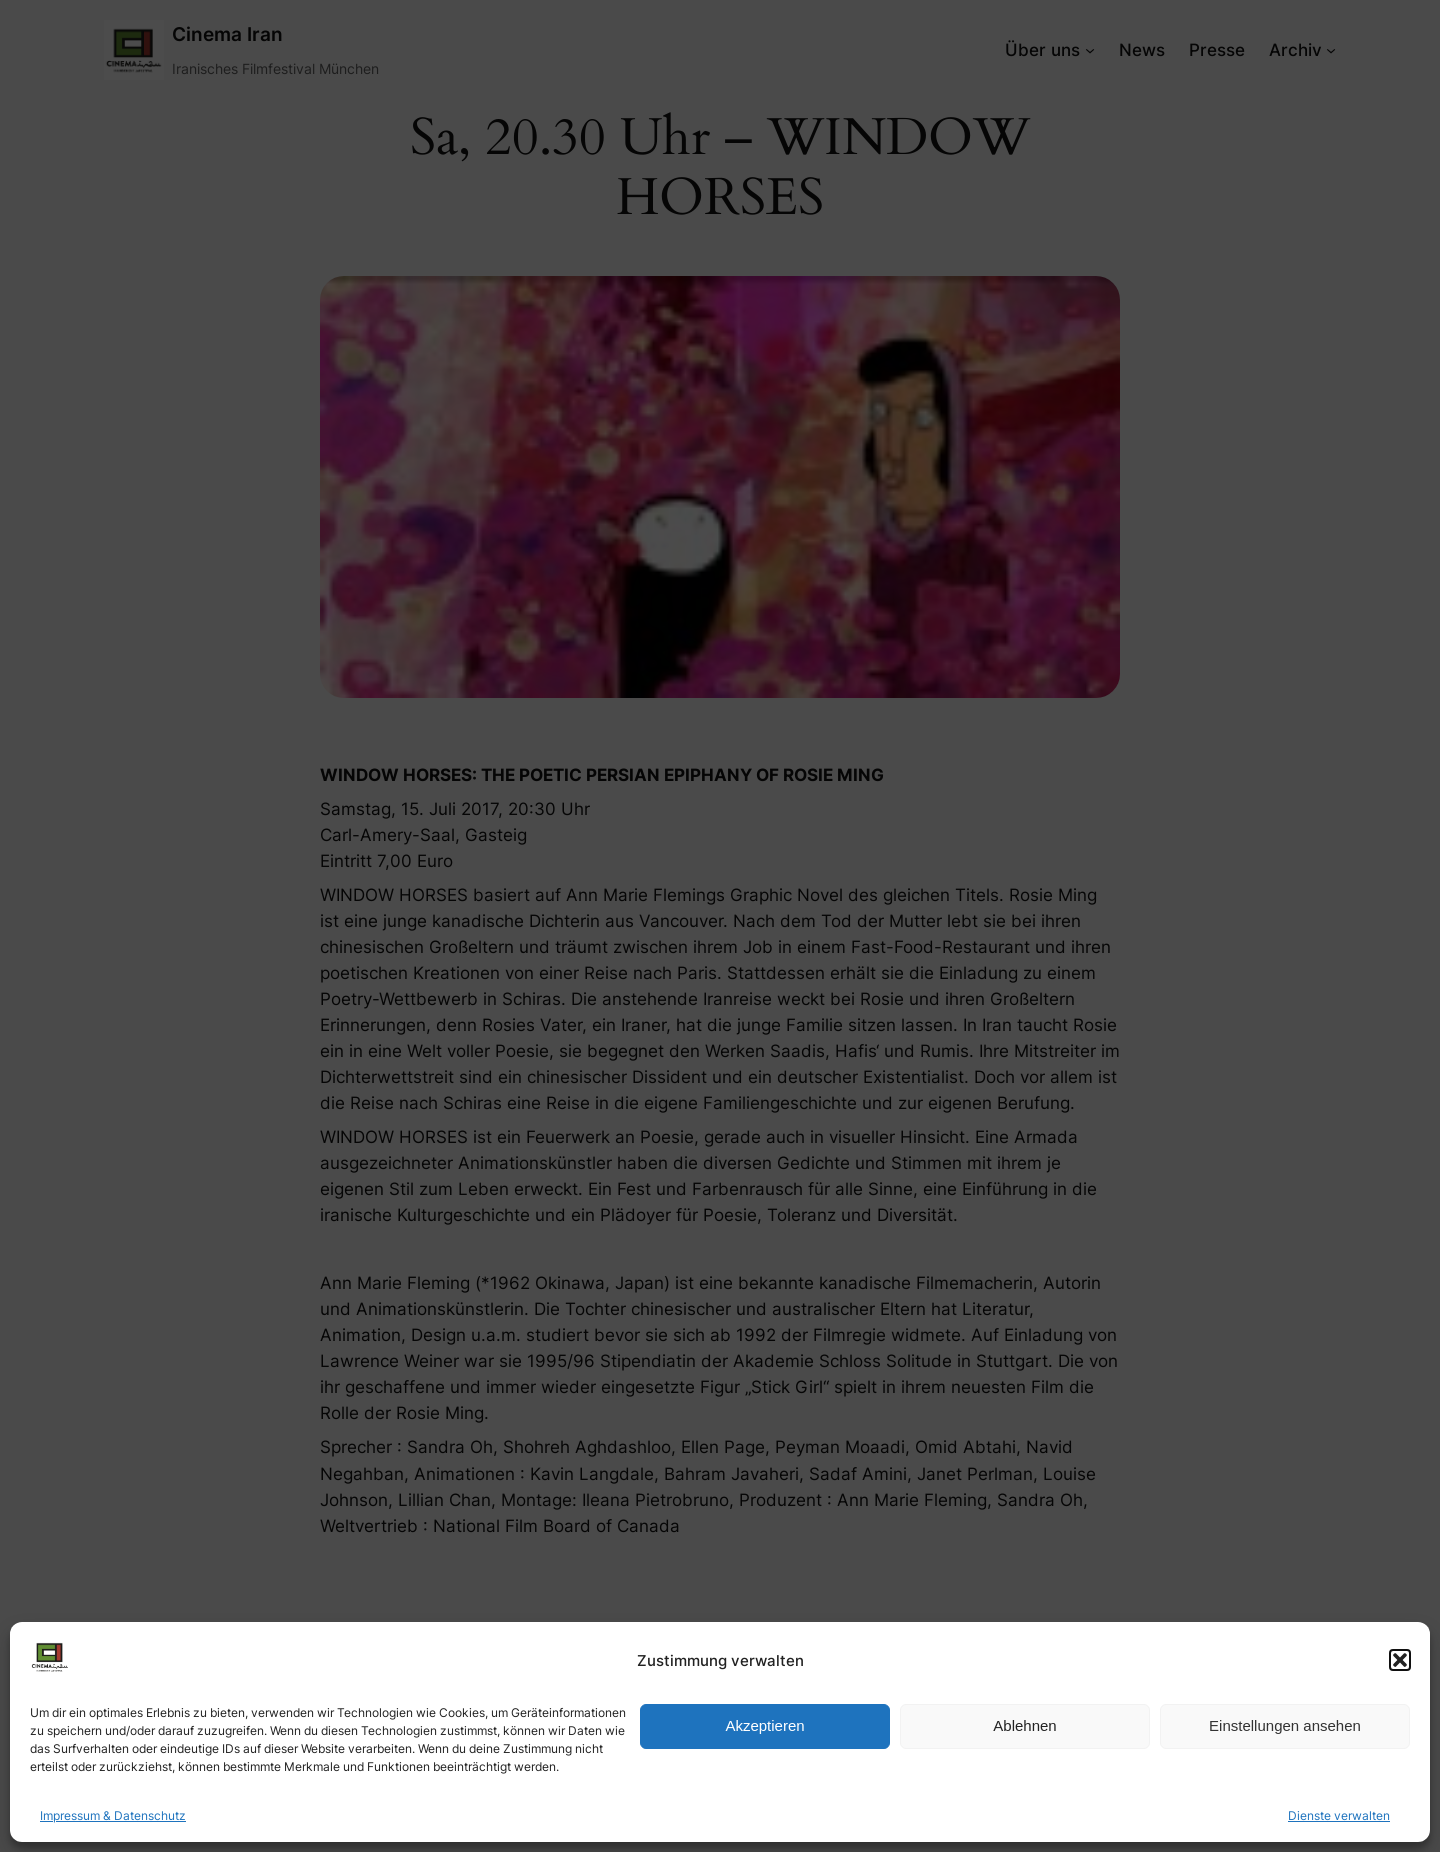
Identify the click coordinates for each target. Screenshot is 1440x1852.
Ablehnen (1024, 1725)
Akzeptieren (764, 1725)
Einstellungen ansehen (1285, 1725)
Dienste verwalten (1339, 1815)
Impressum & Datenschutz (113, 1815)
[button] (1400, 1660)
